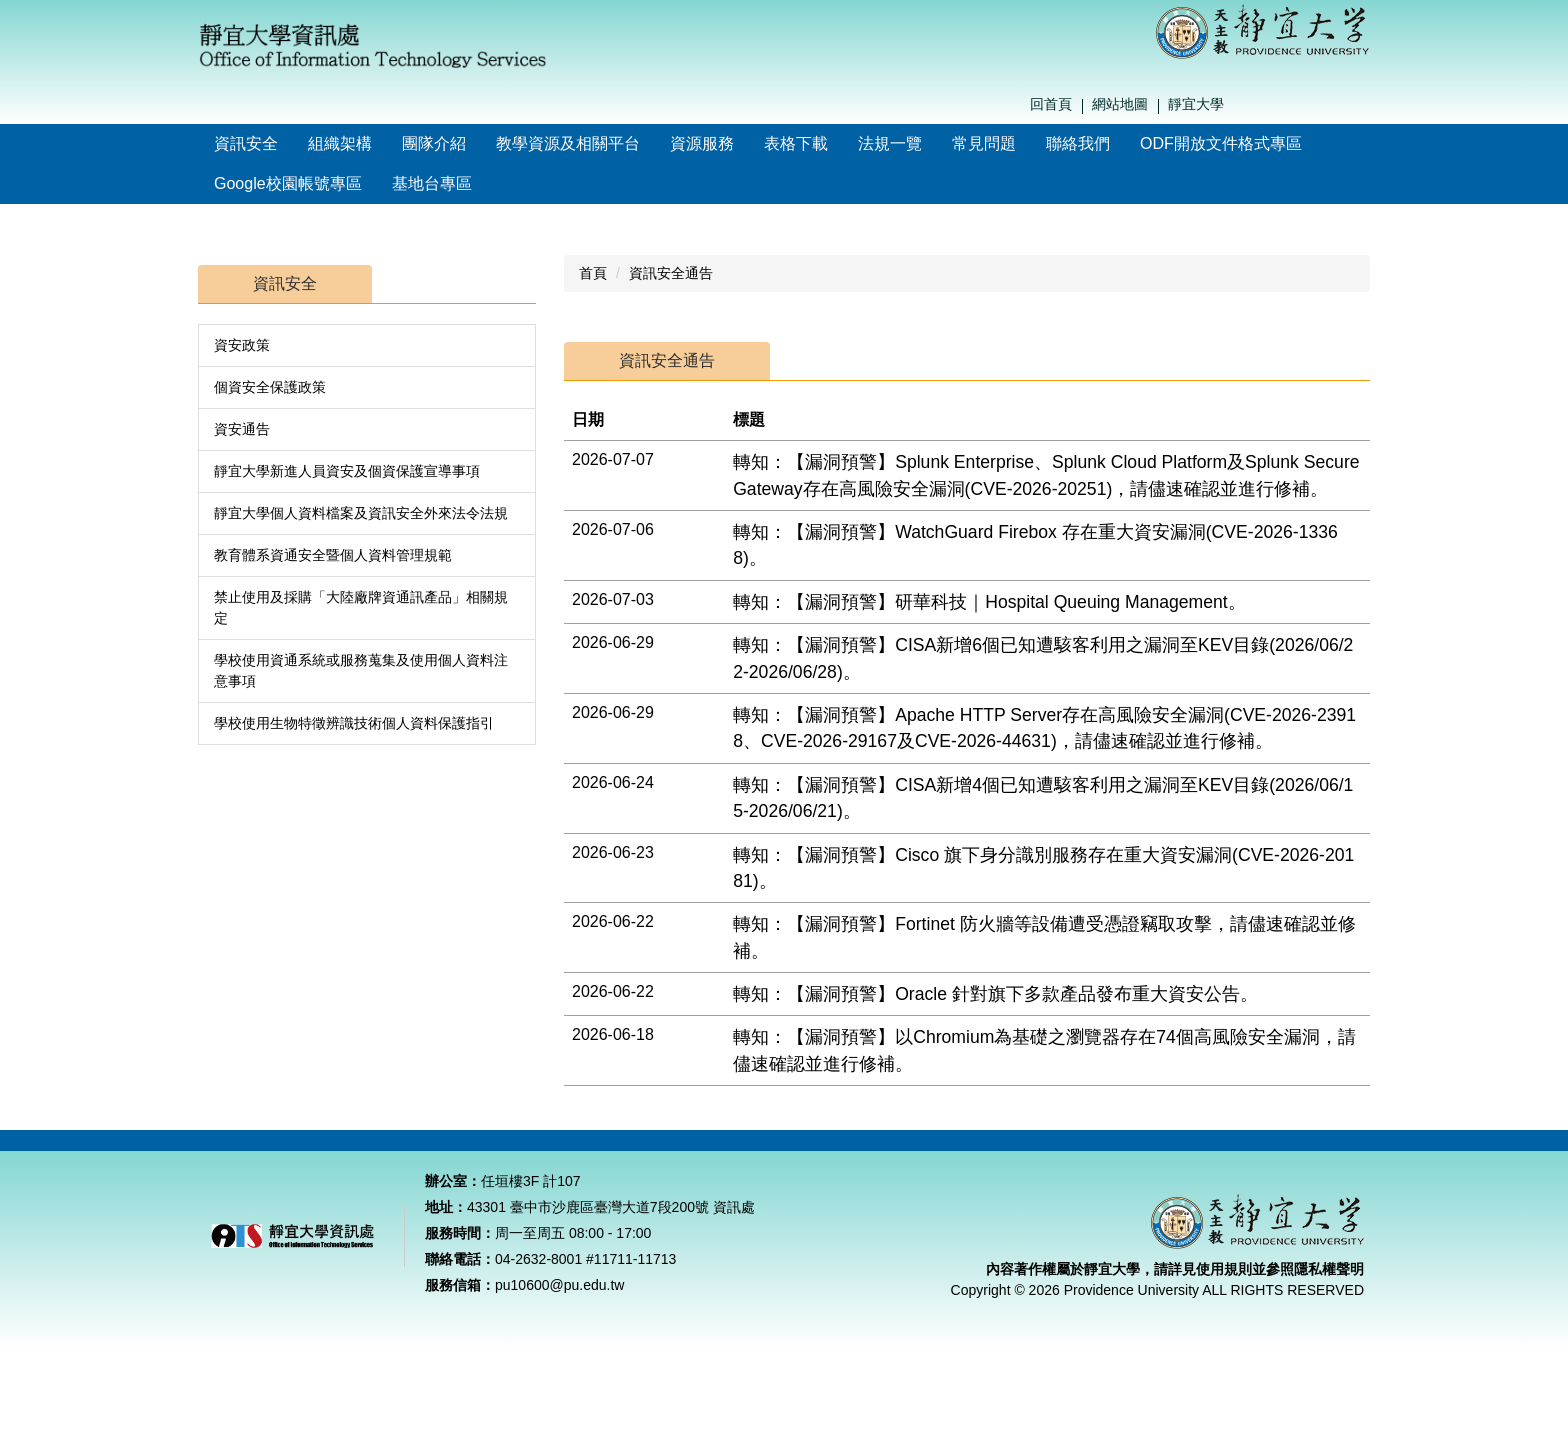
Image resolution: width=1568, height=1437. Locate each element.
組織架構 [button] (340, 143)
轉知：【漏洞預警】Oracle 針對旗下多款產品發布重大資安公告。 (995, 994)
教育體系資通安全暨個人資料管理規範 (333, 555)
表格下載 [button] (796, 143)
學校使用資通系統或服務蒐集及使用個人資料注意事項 (361, 670)
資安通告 (242, 429)
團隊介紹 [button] (434, 143)
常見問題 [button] (984, 143)
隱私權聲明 (1329, 1294)
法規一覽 (890, 143)
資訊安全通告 (671, 273)
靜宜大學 (1196, 104)
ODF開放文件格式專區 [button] (1221, 143)
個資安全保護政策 (270, 387)
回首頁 (1051, 104)
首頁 (593, 273)
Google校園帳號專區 (288, 183)
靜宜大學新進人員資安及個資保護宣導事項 (347, 471)
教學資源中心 (874, 1153)
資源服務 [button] (702, 143)
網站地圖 (1120, 104)
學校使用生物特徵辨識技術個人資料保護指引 (354, 723)
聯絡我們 (1078, 143)
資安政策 (242, 345)
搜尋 (1365, 105)
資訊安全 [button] (246, 143)
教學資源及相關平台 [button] (568, 143)
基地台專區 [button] (432, 183)
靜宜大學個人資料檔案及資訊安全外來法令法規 (361, 513)
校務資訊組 (1159, 1153)
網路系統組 (1017, 1153)
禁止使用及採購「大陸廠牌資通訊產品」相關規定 (361, 607)
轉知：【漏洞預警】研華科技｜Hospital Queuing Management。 (989, 602)
